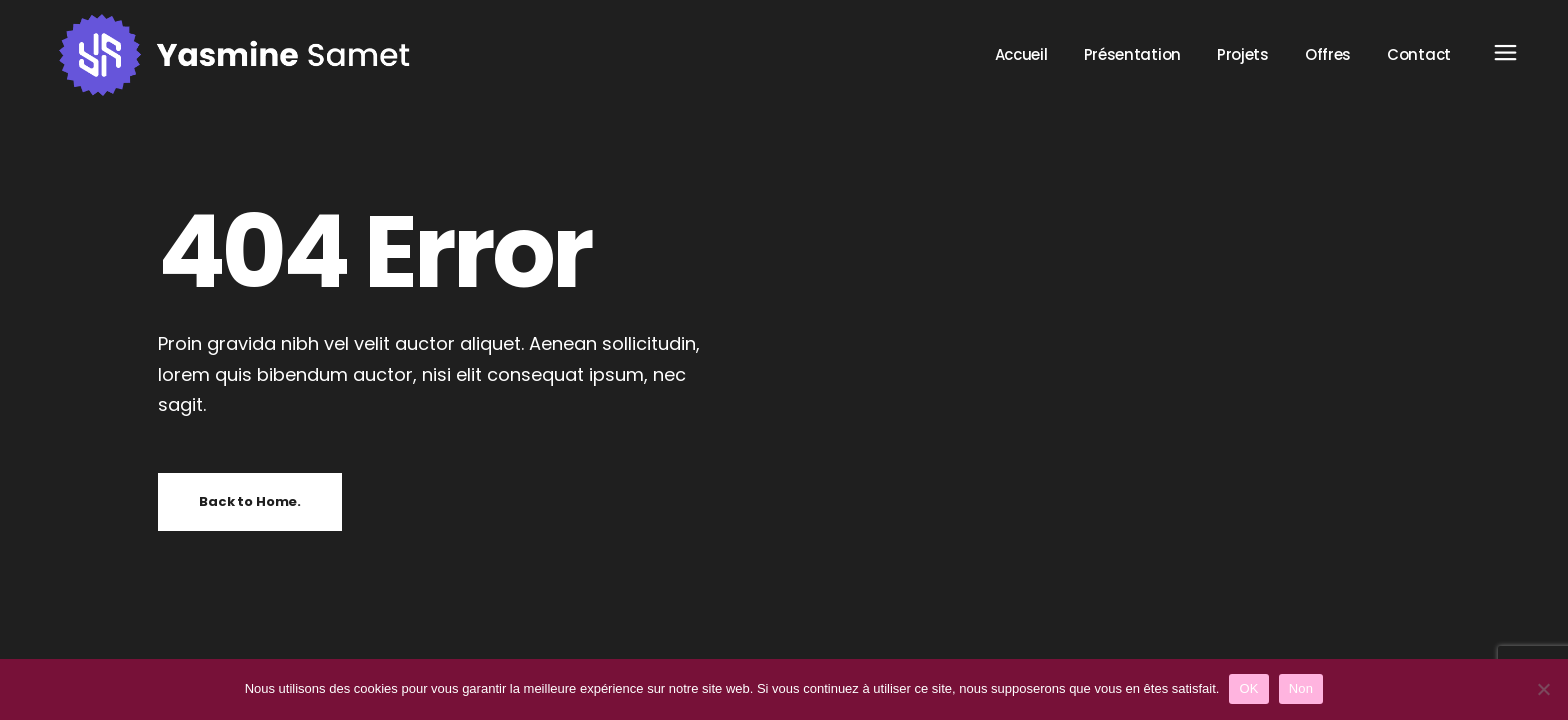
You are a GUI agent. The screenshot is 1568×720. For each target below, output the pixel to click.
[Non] (1543, 689)
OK (1248, 688)
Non (1301, 688)
